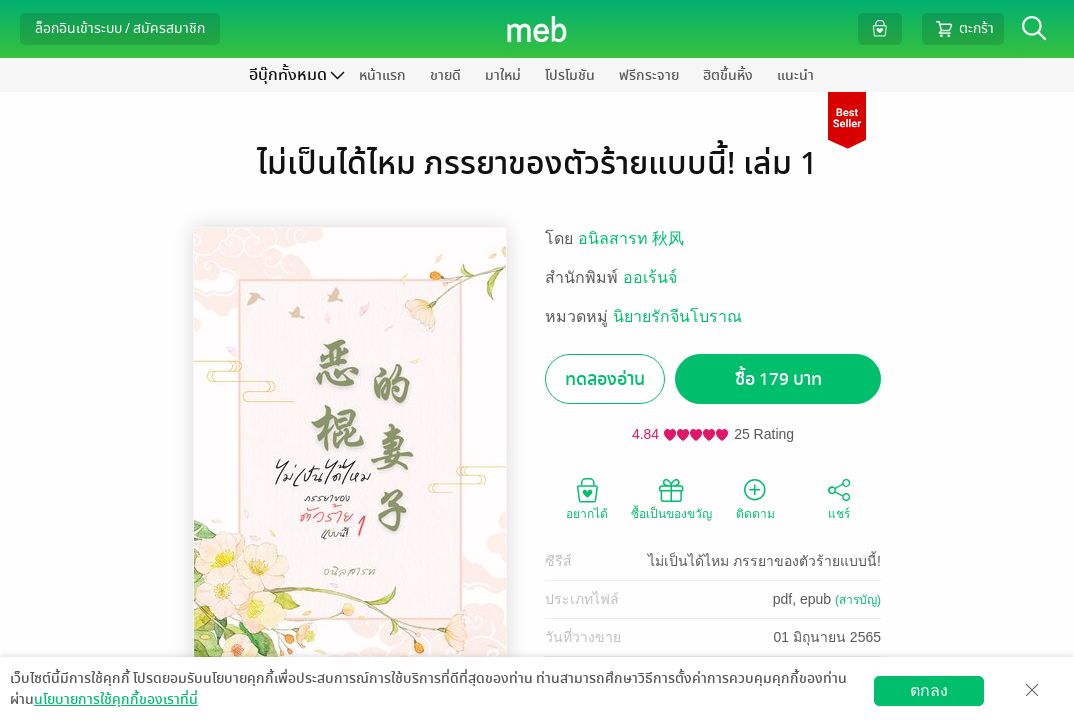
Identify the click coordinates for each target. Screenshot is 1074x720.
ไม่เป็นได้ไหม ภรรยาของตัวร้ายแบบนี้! (764, 561)
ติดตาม (755, 498)
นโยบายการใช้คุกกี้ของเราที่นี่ (116, 699)
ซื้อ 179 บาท (778, 379)
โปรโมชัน (570, 75)
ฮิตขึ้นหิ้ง (728, 75)
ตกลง (929, 690)
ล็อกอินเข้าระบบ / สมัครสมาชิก (120, 28)
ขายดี (445, 75)
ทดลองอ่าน (605, 379)
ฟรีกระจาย (649, 75)
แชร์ (839, 498)
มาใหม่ (503, 75)
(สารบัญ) (858, 600)
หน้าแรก (382, 75)
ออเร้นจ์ (650, 277)
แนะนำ (795, 75)
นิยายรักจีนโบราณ (677, 316)
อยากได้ (587, 498)
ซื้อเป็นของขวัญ (671, 498)
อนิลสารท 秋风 (631, 238)
